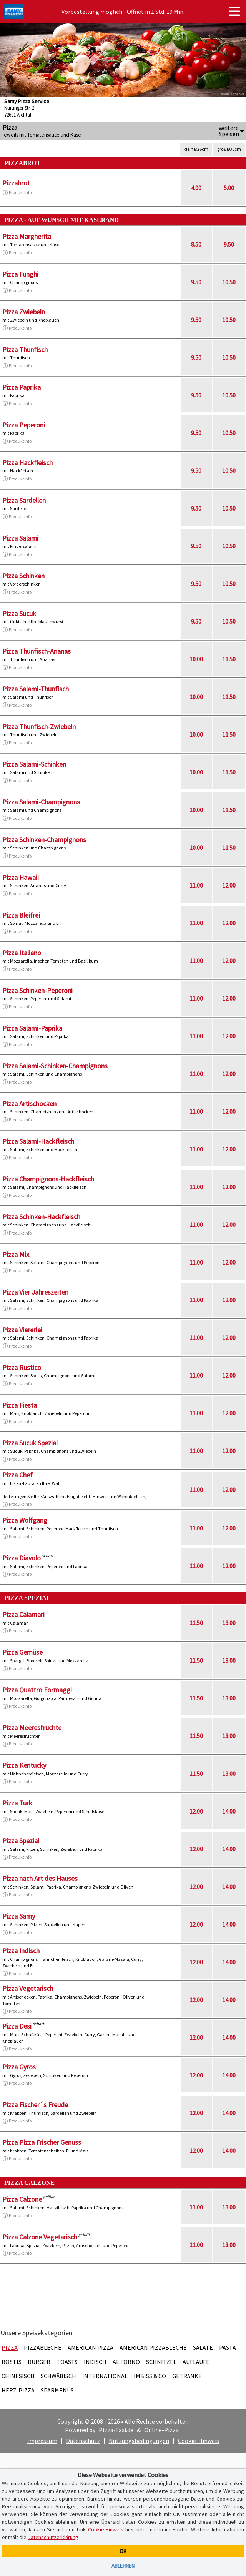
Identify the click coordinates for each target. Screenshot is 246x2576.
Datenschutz (83, 2440)
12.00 (229, 885)
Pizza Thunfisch (25, 349)
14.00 (229, 1811)
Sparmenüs (57, 2390)
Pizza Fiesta (19, 1405)
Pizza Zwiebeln (23, 311)
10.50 (229, 282)
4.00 (196, 188)
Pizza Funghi (20, 274)
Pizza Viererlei (22, 1329)
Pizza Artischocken (29, 1103)
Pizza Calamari (23, 1614)
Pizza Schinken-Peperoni (37, 990)
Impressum (42, 2440)
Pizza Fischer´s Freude (35, 2104)
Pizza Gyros (19, 2066)
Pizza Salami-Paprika (32, 1028)
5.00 (229, 188)
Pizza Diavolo (21, 1557)
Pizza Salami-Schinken (34, 764)
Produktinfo (17, 192)
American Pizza (90, 2347)
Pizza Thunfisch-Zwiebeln (39, 726)
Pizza (10, 2347)
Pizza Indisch (21, 1950)
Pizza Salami (20, 538)
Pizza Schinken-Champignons (44, 839)
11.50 (229, 659)
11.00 (196, 885)
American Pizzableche (153, 2347)
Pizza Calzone (22, 2199)
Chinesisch (18, 2376)
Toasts (67, 2362)
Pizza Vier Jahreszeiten (35, 1292)
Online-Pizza (161, 2430)
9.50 (229, 244)
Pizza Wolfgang (24, 1520)
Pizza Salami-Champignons (41, 801)
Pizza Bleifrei (21, 915)
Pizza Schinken (23, 575)
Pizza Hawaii (20, 877)
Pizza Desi (17, 2026)
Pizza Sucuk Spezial (30, 1442)
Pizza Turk (17, 1803)
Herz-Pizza (18, 2390)
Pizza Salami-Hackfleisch (38, 1141)
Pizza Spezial (20, 1840)
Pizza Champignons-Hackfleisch (48, 1179)
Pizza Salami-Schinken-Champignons (55, 1065)
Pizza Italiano (21, 952)
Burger (39, 2362)
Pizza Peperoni (23, 424)
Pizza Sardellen (24, 500)
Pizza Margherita (26, 236)
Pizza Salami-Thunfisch (35, 688)
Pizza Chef (17, 1474)
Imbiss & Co (150, 2376)
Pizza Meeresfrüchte (32, 1727)
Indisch (95, 2362)
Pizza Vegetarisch (27, 1988)
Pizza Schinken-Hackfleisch (41, 1216)
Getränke (187, 2376)
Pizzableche (43, 2347)
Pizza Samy (18, 1916)
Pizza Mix (15, 1254)
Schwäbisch (58, 2376)
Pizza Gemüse (22, 1652)
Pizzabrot (16, 183)
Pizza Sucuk (19, 613)
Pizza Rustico (21, 1367)
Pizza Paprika (21, 387)
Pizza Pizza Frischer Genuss (41, 2142)
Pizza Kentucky (24, 1765)
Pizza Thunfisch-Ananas (36, 651)
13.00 (229, 1623)
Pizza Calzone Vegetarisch (39, 2236)
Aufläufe (196, 2362)
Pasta (227, 2347)
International (105, 2376)
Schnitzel (161, 2362)
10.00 (196, 659)
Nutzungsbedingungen (139, 2440)
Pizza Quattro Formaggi (37, 1689)
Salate (203, 2347)
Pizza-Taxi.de (116, 2430)
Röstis (12, 2362)
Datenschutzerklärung (53, 2537)
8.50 (196, 244)
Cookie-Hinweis (198, 2440)
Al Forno (126, 2362)
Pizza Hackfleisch (27, 462)
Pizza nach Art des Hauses (40, 1878)
